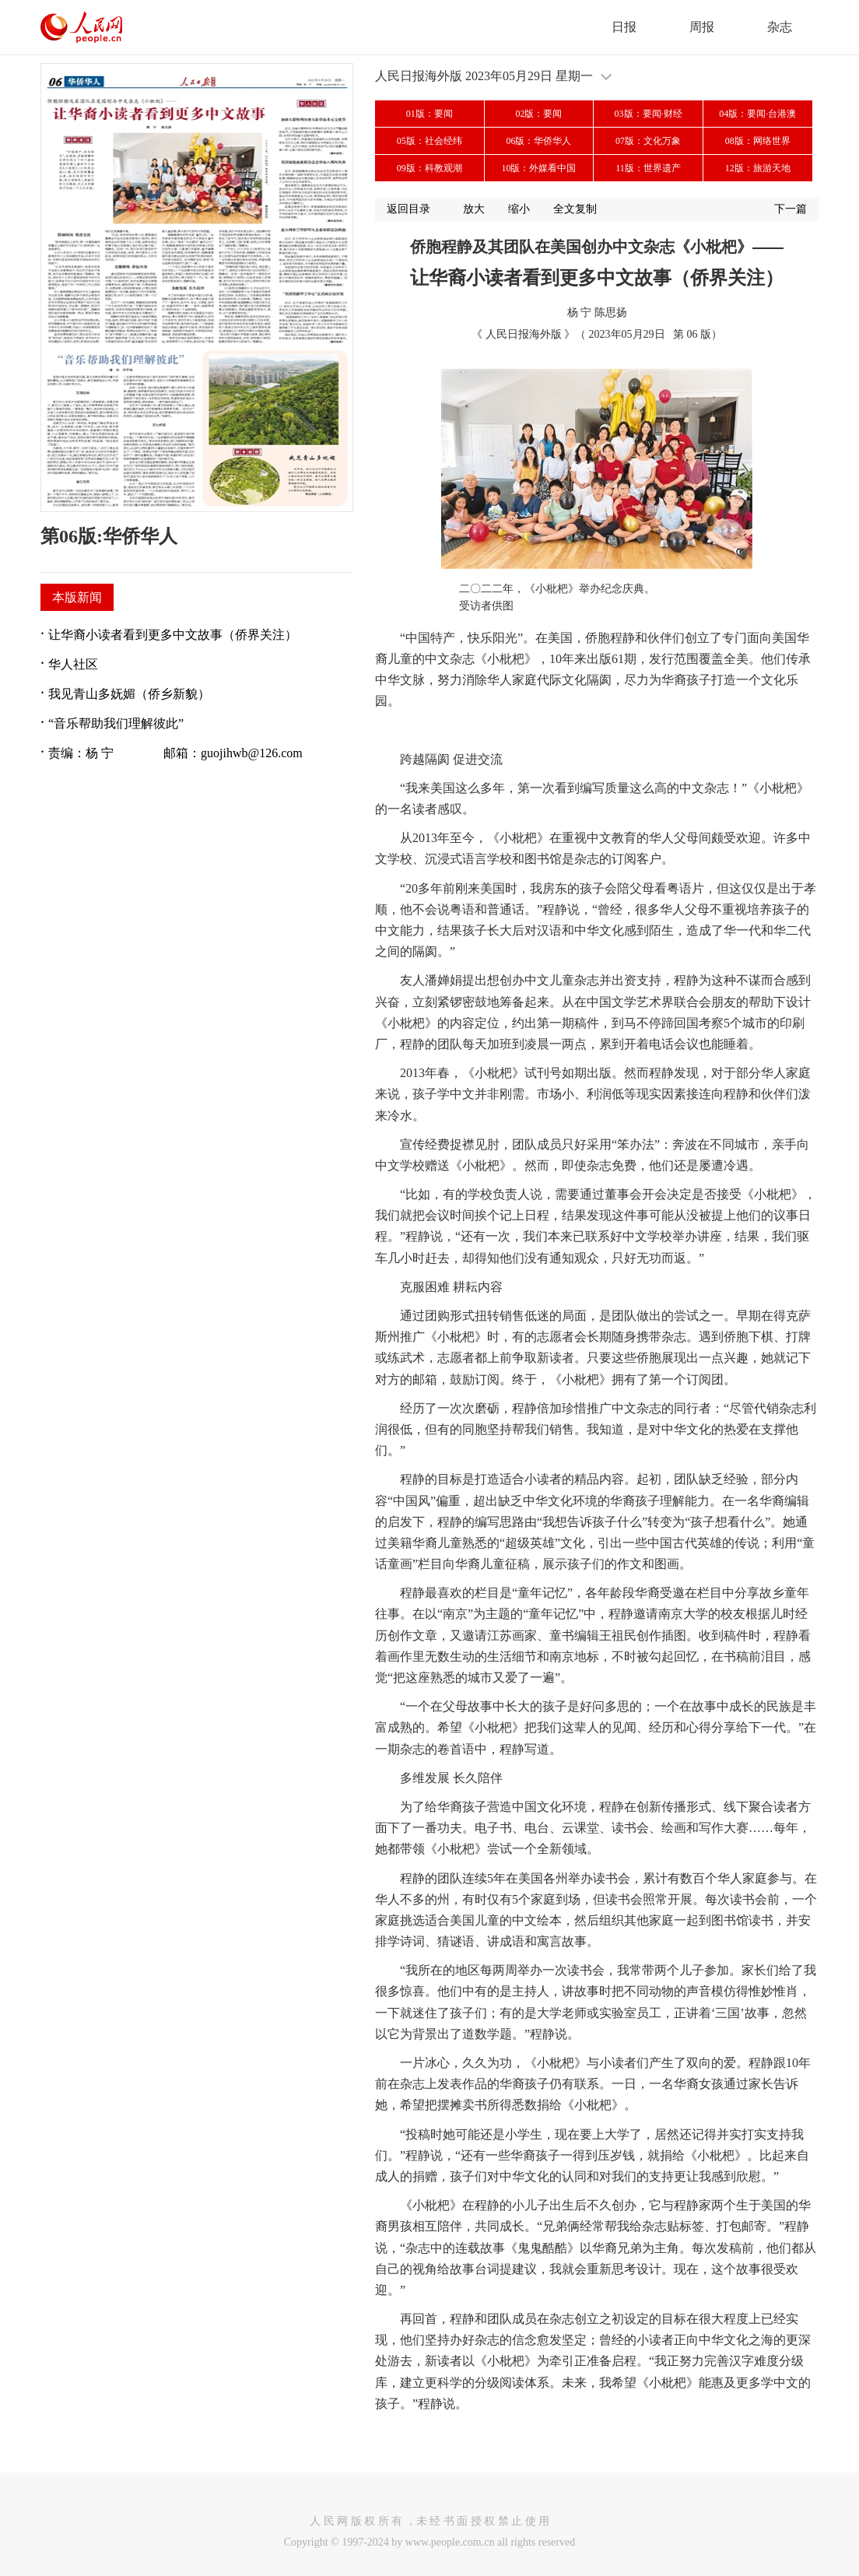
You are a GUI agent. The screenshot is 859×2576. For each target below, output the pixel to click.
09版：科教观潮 (429, 168)
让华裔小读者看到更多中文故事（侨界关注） (172, 634)
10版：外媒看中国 (538, 168)
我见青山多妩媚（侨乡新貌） (129, 693)
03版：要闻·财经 (648, 113)
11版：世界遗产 (648, 168)
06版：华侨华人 (538, 140)
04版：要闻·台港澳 (757, 113)
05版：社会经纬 (429, 140)
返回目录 (408, 209)
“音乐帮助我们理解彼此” (116, 723)
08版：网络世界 (758, 140)
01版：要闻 (429, 113)
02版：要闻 (538, 113)
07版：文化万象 (648, 140)
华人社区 (73, 664)
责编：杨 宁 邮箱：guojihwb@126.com (175, 753)
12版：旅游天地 (758, 168)
